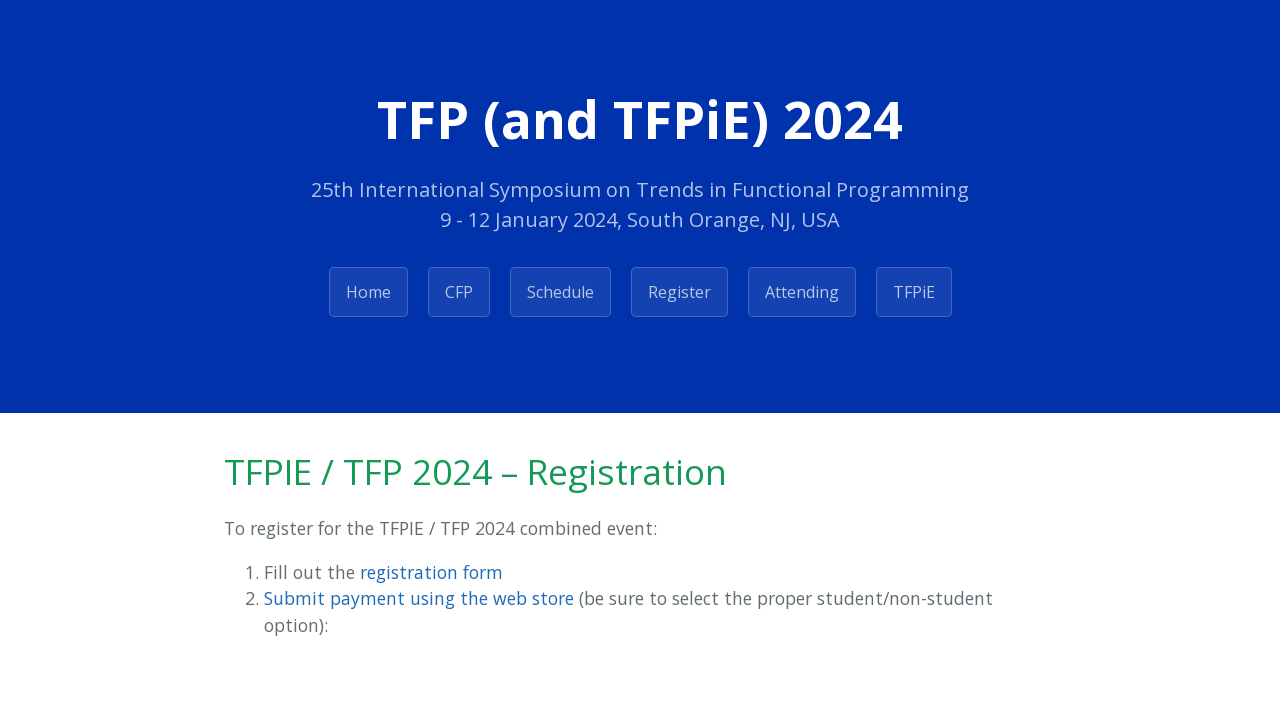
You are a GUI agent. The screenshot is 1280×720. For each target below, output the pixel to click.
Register (679, 292)
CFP (459, 292)
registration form (431, 572)
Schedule (560, 292)
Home (368, 292)
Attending (802, 292)
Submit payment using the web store (419, 598)
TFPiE (914, 292)
